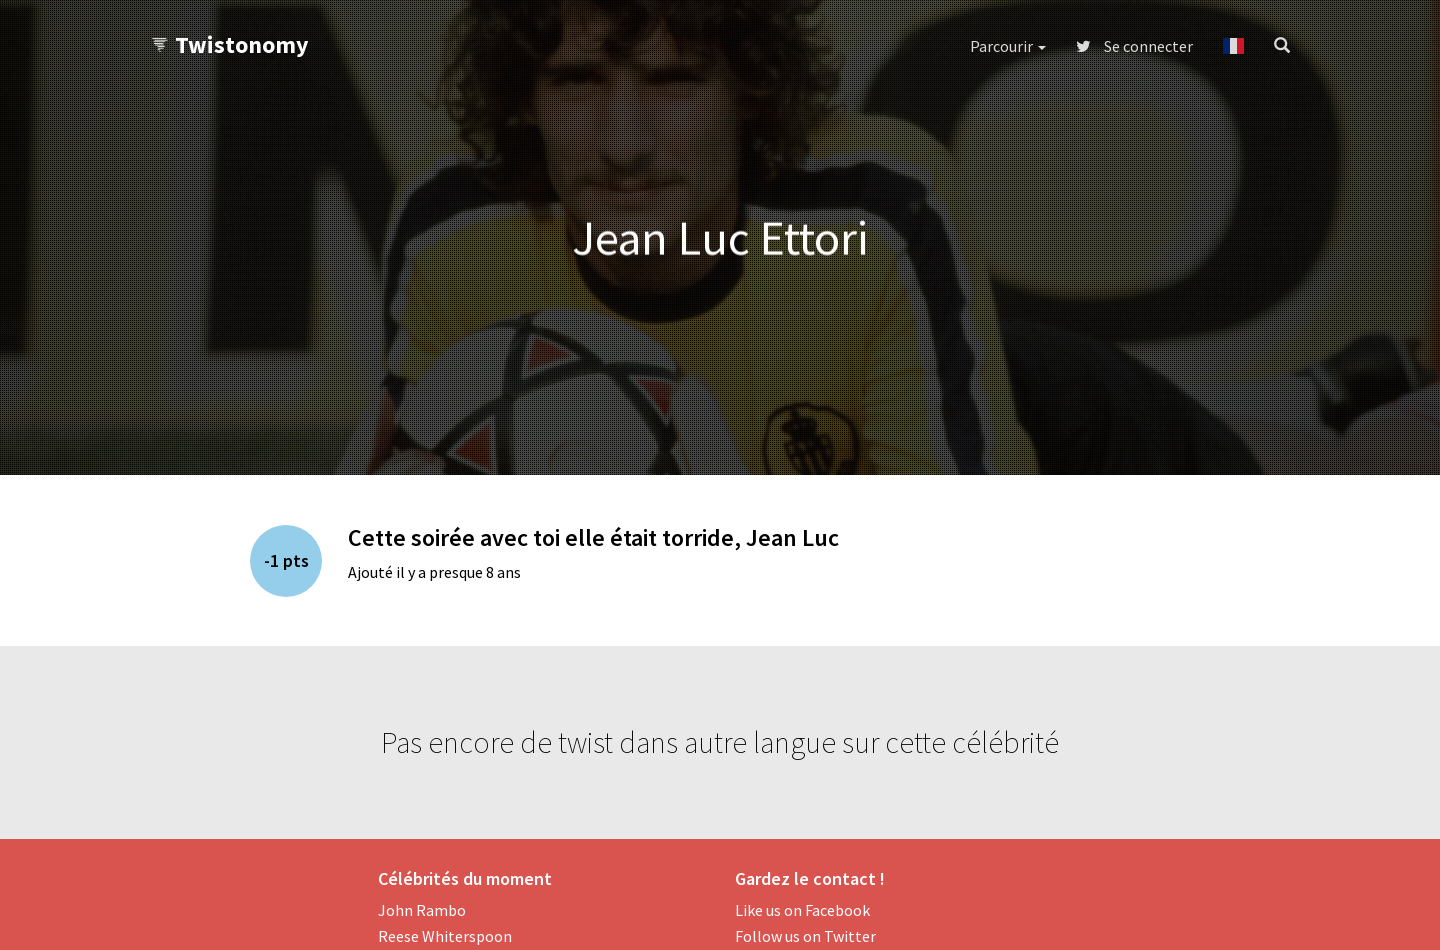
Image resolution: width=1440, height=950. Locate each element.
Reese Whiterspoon (445, 936)
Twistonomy (229, 44)
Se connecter (1134, 46)
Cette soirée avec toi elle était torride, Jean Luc (593, 537)
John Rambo (422, 910)
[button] (1233, 46)
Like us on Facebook (802, 910)
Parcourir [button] (1008, 46)
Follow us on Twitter (805, 936)
